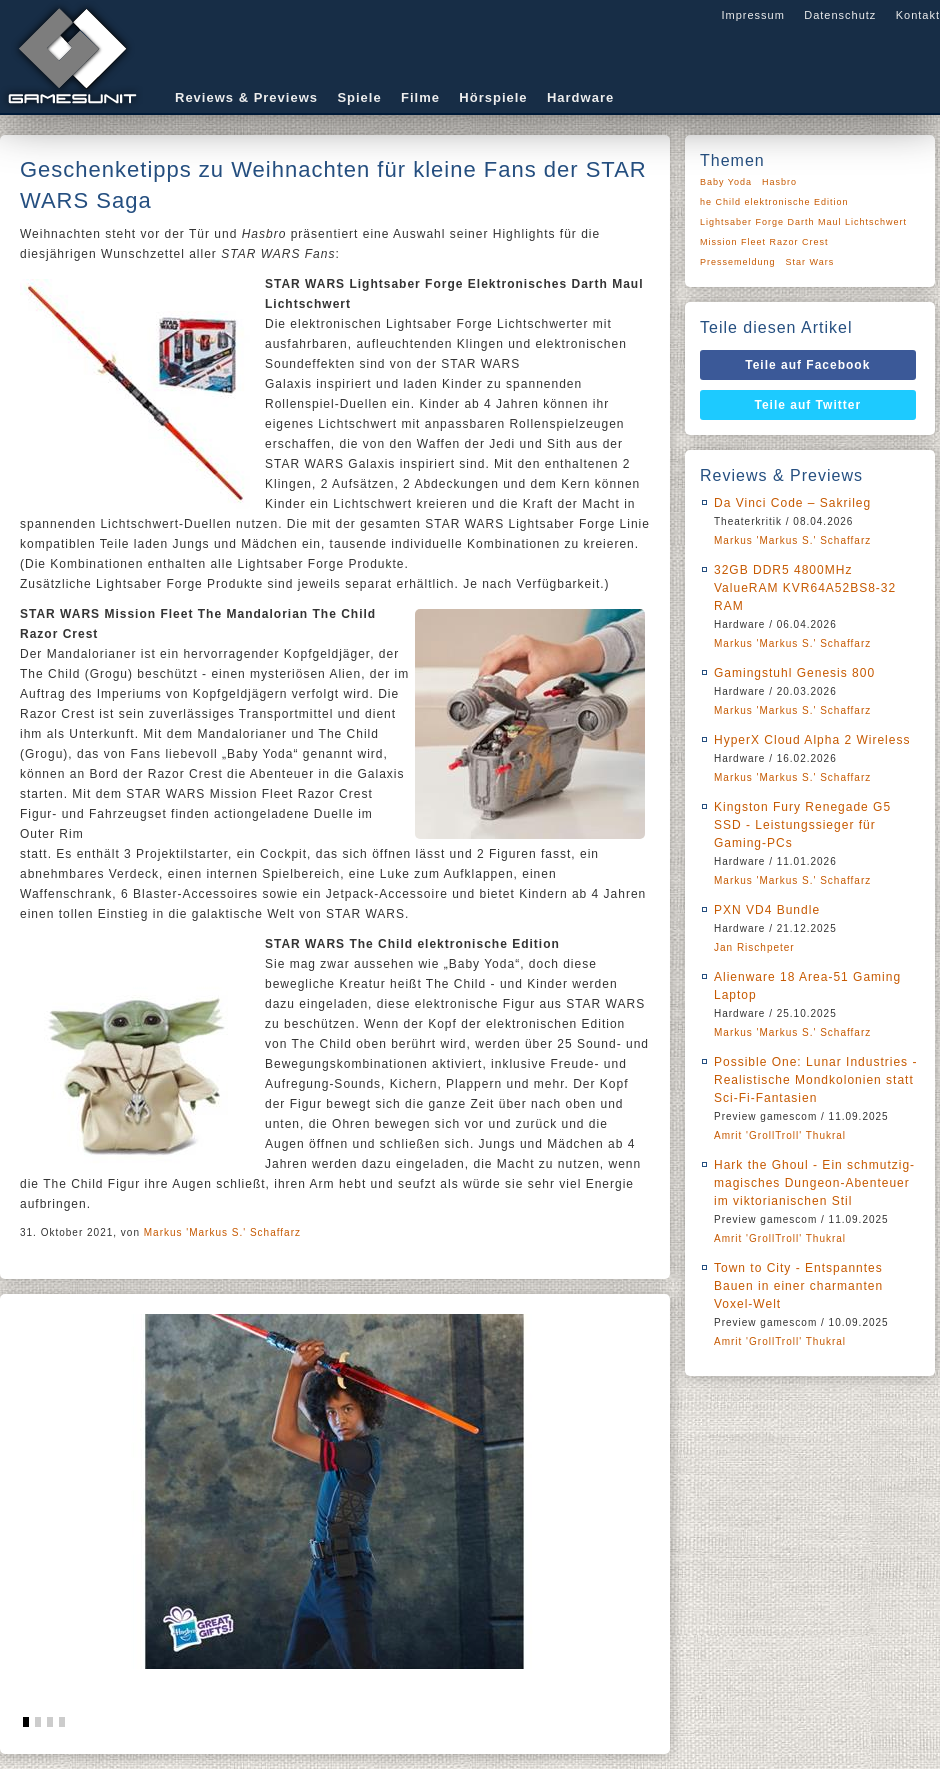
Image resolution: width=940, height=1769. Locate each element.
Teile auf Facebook (807, 365)
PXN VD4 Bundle (767, 910)
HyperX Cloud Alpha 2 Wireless (812, 740)
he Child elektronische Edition (774, 202)
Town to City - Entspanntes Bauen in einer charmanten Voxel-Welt (798, 1286)
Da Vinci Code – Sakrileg (792, 503)
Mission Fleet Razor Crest (764, 242)
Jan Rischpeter (754, 947)
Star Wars (810, 262)
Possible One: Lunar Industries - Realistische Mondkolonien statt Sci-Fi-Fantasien (815, 1080)
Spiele (359, 97)
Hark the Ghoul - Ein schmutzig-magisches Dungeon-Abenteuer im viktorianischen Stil (814, 1183)
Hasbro (779, 182)
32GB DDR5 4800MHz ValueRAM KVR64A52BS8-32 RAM (805, 588)
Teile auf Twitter (808, 405)
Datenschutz (840, 15)
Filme (420, 97)
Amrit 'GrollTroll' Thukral (780, 1135)
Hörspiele (493, 97)
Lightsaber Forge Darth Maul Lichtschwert (803, 222)
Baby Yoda (726, 182)
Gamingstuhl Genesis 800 (794, 673)
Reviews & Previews (246, 97)
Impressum (752, 15)
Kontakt (918, 15)
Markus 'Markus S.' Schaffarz (222, 1232)
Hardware (580, 97)
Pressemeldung (738, 262)
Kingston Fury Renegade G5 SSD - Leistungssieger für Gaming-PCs (802, 825)
